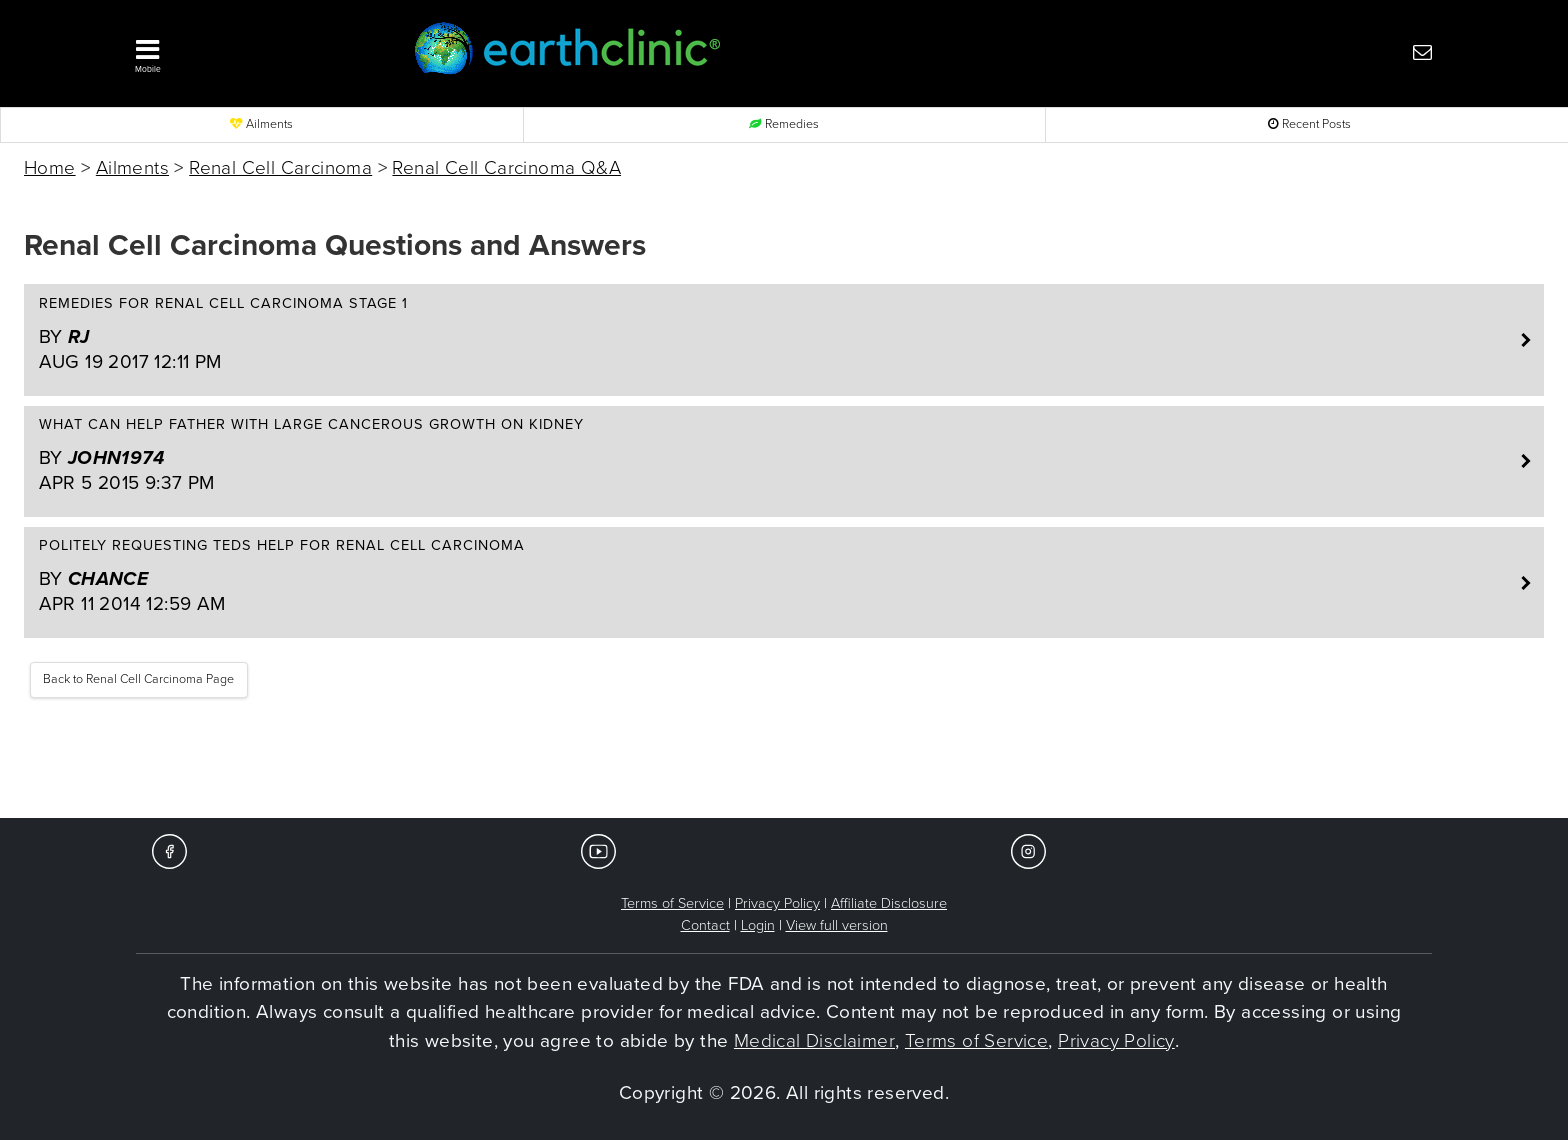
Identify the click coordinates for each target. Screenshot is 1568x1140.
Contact (705, 925)
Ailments (261, 124)
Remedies (784, 124)
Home (50, 168)
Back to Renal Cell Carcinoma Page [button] (138, 679)
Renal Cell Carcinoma (280, 168)
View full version (837, 925)
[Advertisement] (784, 758)
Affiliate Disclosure (889, 903)
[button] (244, 51)
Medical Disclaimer (814, 1041)
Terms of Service (672, 903)
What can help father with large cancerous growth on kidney (773, 456)
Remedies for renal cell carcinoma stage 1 (773, 335)
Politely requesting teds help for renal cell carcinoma (773, 577)
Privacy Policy (777, 903)
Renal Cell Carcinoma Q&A (506, 168)
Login (758, 925)
